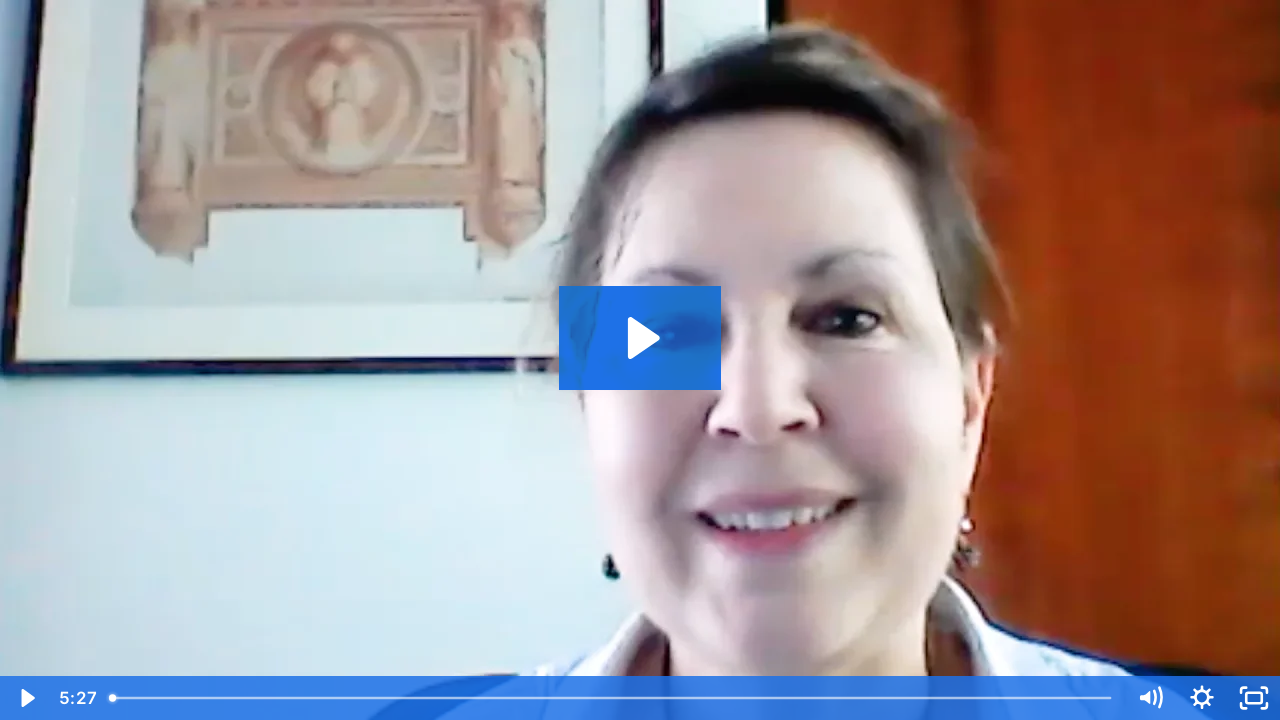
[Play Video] (26, 698)
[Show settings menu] (1202, 698)
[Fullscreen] (1254, 698)
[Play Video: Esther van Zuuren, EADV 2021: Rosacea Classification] (640, 338)
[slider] (612, 698)
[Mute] (1150, 698)
